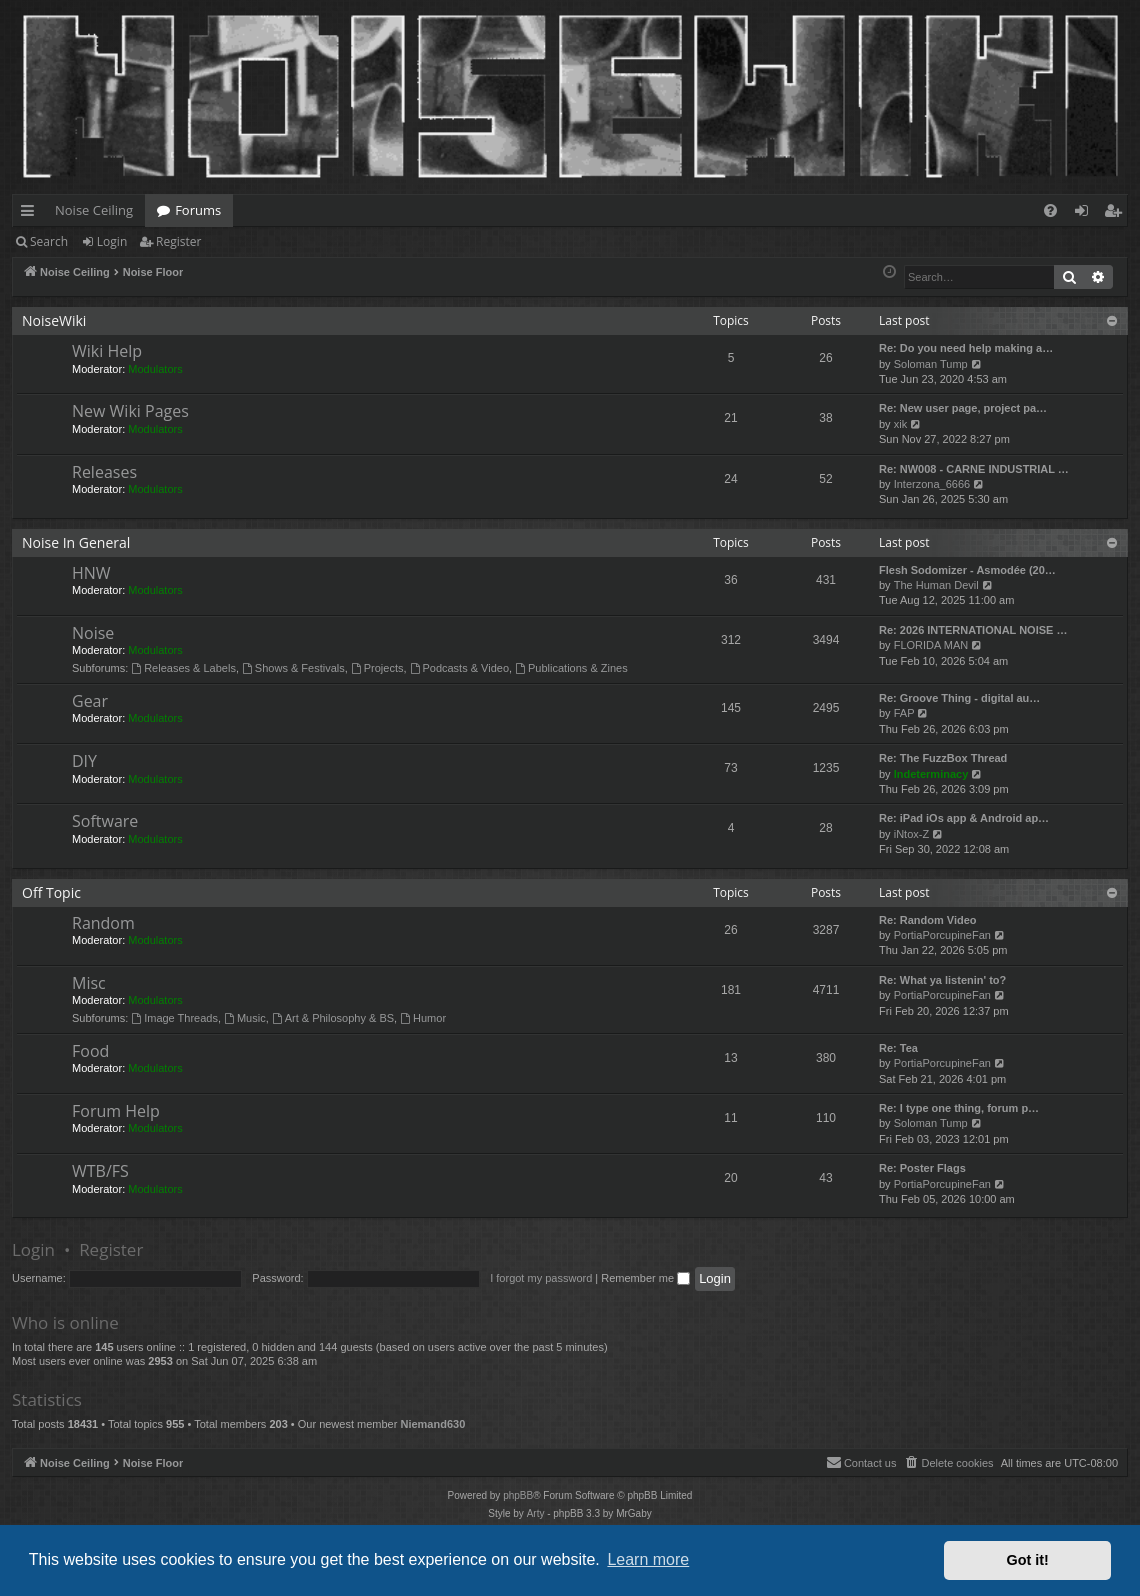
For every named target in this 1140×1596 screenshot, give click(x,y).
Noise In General (76, 542)
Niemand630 (432, 1424)
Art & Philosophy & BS (333, 1018)
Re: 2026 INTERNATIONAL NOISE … (973, 630)
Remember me (645, 1278)
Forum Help (116, 1111)
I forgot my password (541, 1278)
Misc (89, 983)
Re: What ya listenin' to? (942, 980)
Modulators (155, 369)
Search (49, 241)
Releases (104, 472)
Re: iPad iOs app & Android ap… (964, 818)
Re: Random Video (928, 920)
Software (105, 821)
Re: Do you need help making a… (966, 348)
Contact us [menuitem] (861, 1462)
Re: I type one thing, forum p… (959, 1108)
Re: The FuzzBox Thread (943, 758)
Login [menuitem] (1085, 214)
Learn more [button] (648, 1559)
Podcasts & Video (459, 668)
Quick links (31, 214)
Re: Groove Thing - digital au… (959, 698)
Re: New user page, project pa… (963, 408)
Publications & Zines (571, 668)
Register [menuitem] (1117, 214)
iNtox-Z (911, 834)
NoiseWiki (54, 320)
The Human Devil (936, 585)
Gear (90, 701)
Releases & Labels (183, 668)
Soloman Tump (931, 364)
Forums (198, 210)
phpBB (518, 1495)
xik (900, 424)
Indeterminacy (931, 774)
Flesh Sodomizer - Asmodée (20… (967, 570)
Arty (536, 1513)
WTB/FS (100, 1171)
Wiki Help (107, 351)
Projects (377, 668)
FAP (904, 713)
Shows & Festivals (293, 668)
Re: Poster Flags (922, 1168)
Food (90, 1051)
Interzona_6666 (932, 484)
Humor (423, 1018)
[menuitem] (1050, 210)
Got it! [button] (1028, 1560)
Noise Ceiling (94, 210)
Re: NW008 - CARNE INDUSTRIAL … (974, 469)
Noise (93, 633)
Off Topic (51, 892)
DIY (84, 761)
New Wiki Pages (130, 411)
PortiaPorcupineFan (942, 935)
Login (112, 241)
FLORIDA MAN (931, 645)
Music (245, 1018)
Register (178, 241)
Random (103, 923)
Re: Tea (898, 1048)
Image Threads (174, 1018)
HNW (91, 573)
